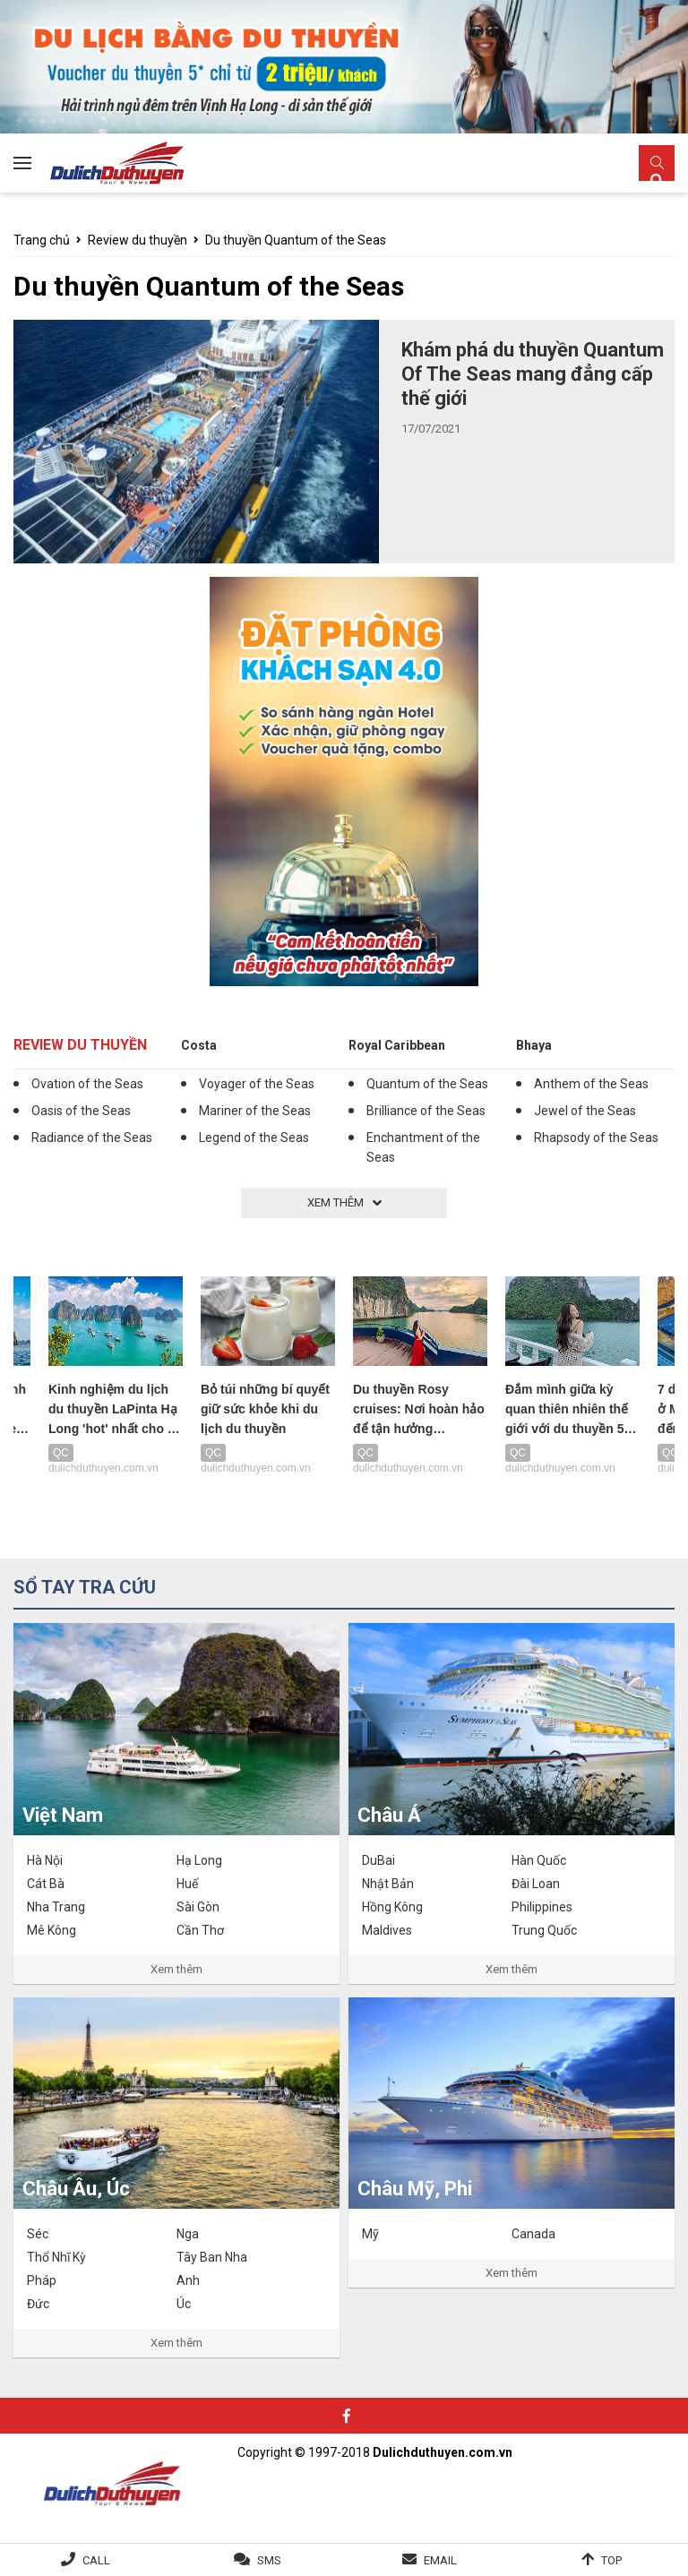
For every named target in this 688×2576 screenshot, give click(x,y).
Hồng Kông (392, 1907)
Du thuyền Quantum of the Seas (295, 240)
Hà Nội (45, 1860)
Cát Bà (45, 1883)
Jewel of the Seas (585, 1110)
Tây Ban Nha (211, 2257)
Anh (188, 2280)
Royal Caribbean (396, 1045)
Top (611, 2560)
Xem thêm (176, 1969)
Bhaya (534, 1045)
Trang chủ (41, 240)
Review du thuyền (137, 240)
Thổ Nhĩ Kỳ (56, 2257)
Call (96, 2560)
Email (440, 2560)
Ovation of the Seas (87, 1084)
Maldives (387, 1930)
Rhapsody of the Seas (596, 1137)
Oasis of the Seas (81, 1110)
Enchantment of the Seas (423, 1147)
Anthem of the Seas (591, 1084)
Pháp (41, 2280)
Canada (533, 2234)
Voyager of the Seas (256, 1084)
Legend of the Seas (254, 1137)
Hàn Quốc (539, 1860)
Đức (38, 2304)
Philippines (542, 1907)
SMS (269, 2560)
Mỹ (370, 2234)
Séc (37, 2234)
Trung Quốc (544, 1930)
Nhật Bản (388, 1883)
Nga (187, 2234)
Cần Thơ (200, 1930)
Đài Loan (536, 1883)
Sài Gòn (197, 1907)
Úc (183, 2304)
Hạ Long (199, 1860)
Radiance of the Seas (91, 1137)
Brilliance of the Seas (426, 1110)
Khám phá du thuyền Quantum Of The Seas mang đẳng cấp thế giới (532, 374)
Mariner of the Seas (255, 1110)
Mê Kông (51, 1930)
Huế (187, 1883)
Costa (199, 1045)
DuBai (378, 1860)
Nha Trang (56, 1907)
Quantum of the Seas (427, 1084)
